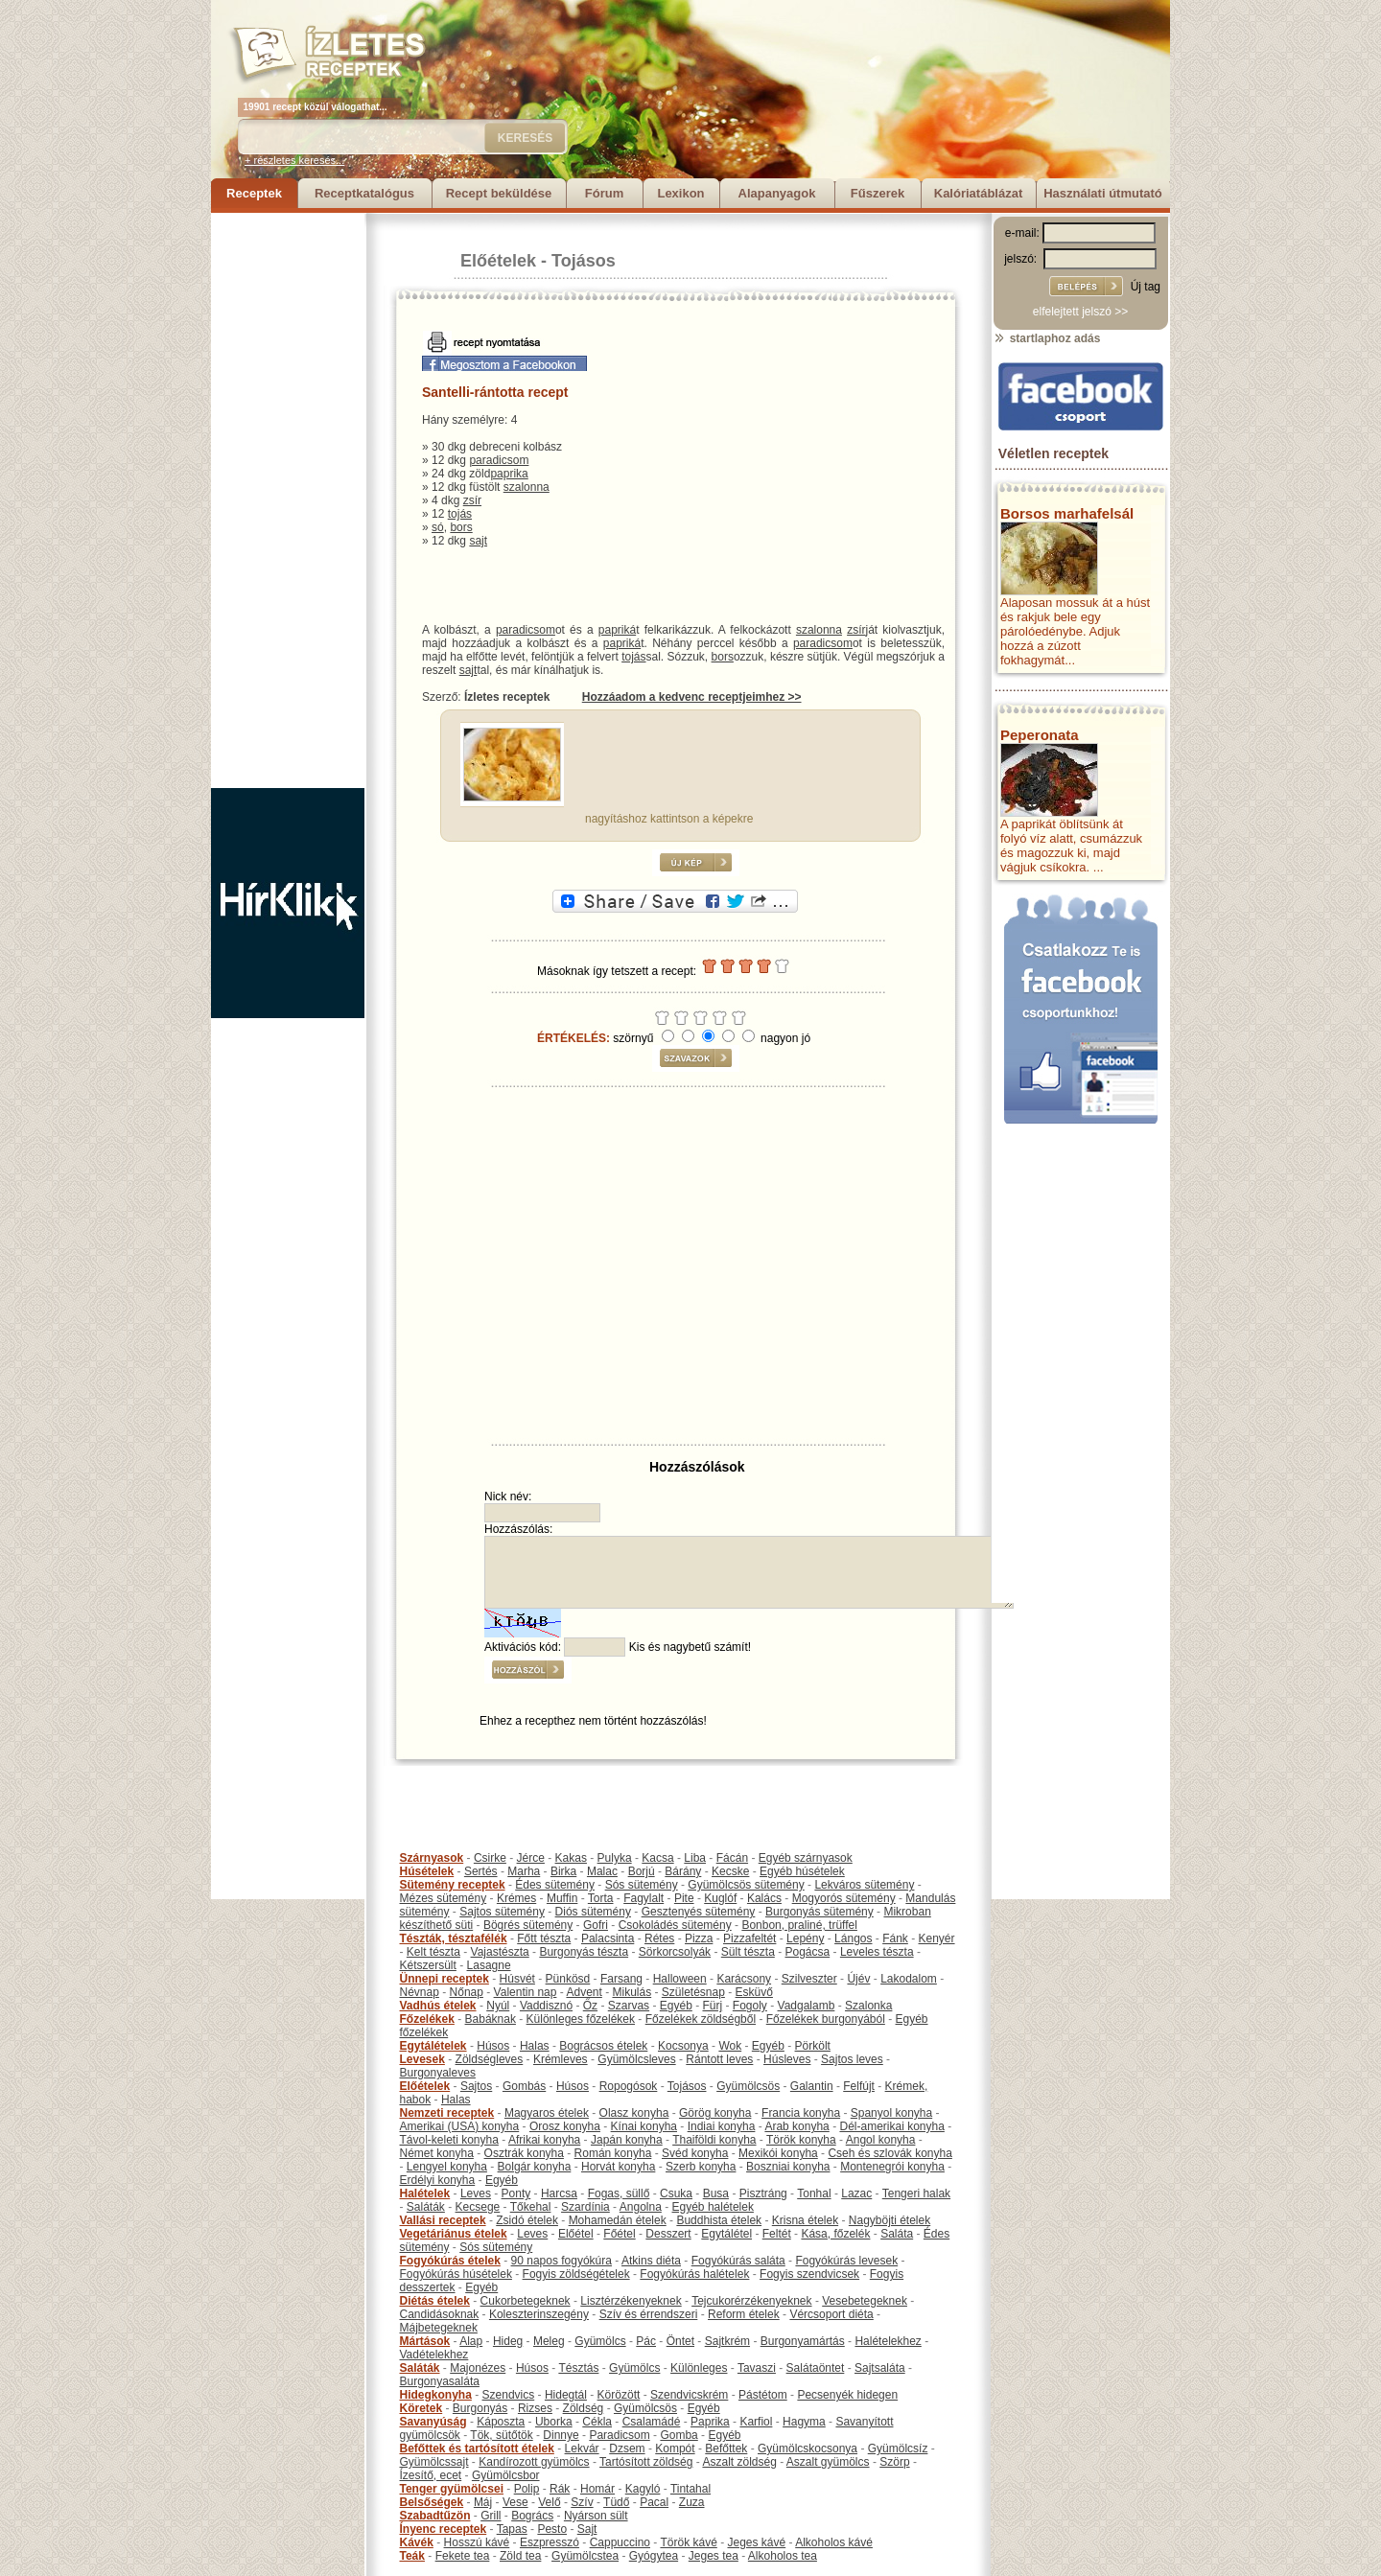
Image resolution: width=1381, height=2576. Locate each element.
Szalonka (868, 2005)
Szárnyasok (432, 1858)
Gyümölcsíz (898, 2448)
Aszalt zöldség (739, 2462)
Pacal (654, 2502)
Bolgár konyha (535, 2166)
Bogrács (532, 2515)
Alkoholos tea (782, 2556)
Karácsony (743, 1978)
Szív (582, 2502)
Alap (470, 2341)
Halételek (425, 2193)
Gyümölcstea (585, 2556)
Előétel (576, 2233)
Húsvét (517, 1978)
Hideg (508, 2341)
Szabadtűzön (435, 2515)
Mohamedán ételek (618, 2220)
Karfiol (755, 2421)
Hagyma (804, 2421)
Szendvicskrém (689, 2395)
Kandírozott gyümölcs (534, 2462)
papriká (617, 630)
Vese (515, 2502)
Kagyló (643, 2488)
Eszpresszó (549, 2542)
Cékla (597, 2421)
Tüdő (616, 2502)
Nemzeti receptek (447, 2113)
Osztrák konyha (524, 2153)
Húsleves (786, 2059)
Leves (475, 2193)
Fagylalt (643, 1898)
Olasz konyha (634, 2113)
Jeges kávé (756, 2542)
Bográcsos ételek (603, 2046)
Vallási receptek (443, 2220)
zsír (472, 500)
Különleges (698, 2368)
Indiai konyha (722, 2126)
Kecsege (478, 2207)
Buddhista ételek (718, 2220)
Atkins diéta (651, 2260)
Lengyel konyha (447, 2166)
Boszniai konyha (788, 2166)
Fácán (732, 1858)
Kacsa (657, 1858)
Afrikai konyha (544, 2140)
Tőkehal (530, 2207)
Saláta (896, 2233)
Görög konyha (715, 2113)
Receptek (254, 193)
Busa (716, 2193)
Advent (583, 1992)
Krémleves (560, 2059)
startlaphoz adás (1047, 338)
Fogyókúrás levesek (846, 2260)
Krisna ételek (805, 2220)
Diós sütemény (593, 1911)
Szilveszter (809, 1978)
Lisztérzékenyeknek (630, 2301)
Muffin (562, 1898)
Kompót (674, 2448)
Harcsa (559, 2193)
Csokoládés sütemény (675, 1925)
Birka (563, 1871)
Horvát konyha (618, 2166)
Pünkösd (568, 1978)
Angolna (641, 2207)
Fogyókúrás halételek (694, 2274)
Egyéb (676, 2005)
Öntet (680, 2341)
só (438, 527)
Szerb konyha (701, 2166)
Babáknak (490, 2019)
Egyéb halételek (713, 2207)
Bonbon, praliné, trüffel (799, 1925)
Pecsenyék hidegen (847, 2395)
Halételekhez (887, 2341)
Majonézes (477, 2368)
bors (461, 527)
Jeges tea (713, 2556)
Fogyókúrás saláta (738, 2260)
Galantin (811, 2086)
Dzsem (626, 2448)
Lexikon (680, 193)
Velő (549, 2502)
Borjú (641, 1871)
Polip (527, 2488)
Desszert (667, 2233)
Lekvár (582, 2448)
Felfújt (859, 2086)
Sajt (587, 2529)
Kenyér (937, 1938)
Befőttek (726, 2448)
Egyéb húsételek (802, 1871)
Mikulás (631, 1992)
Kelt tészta (433, 1952)
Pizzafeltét (749, 1938)
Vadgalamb (806, 2005)
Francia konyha (800, 2113)
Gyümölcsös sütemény (746, 1884)
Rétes (659, 1938)
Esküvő (754, 1992)
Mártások (425, 2341)
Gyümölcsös (748, 2086)
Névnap (419, 1992)
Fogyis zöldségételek (576, 2274)
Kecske (730, 1871)
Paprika (710, 2421)
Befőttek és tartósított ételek (477, 2448)
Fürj (712, 2005)
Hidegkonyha (436, 2395)
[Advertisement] (287, 500)
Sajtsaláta (879, 2368)
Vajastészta (500, 1952)
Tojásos (583, 260)
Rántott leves (719, 2059)
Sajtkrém (727, 2341)
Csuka (676, 2193)
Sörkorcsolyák (675, 1952)
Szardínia (585, 2207)
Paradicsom (619, 2435)
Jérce (531, 1858)
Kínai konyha (644, 2126)
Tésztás (578, 2368)
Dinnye (560, 2435)
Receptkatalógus (364, 193)
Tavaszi (756, 2368)
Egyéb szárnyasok (806, 1858)
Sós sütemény (641, 1884)
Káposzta (501, 2421)
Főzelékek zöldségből (700, 2019)
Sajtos (476, 2086)
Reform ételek (744, 2314)
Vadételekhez (434, 2354)
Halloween (680, 1978)
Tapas (512, 2529)
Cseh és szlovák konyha (889, 2153)
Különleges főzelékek (581, 2019)
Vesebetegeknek (864, 2301)
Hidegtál (566, 2395)
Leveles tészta (877, 1952)
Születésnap (693, 1992)
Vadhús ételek (438, 2005)
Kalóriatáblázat (978, 193)
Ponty (516, 2193)
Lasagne (489, 1965)
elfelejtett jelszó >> (1080, 311)
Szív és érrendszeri (648, 2314)
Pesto (552, 2529)
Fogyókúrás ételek (450, 2260)
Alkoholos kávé (834, 2542)
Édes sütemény (555, 1884)
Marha (523, 1871)
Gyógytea (653, 2556)
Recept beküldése (499, 193)
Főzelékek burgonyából (825, 2019)
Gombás (524, 2086)
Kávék (416, 2542)
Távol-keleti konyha (449, 2140)
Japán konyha (627, 2140)
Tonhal (814, 2193)
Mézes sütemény (443, 1898)
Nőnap (466, 1992)
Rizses (535, 2408)
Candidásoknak (440, 2314)
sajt (478, 540)
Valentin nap (525, 1992)
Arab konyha (796, 2126)
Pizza (699, 1938)
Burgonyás (480, 2408)
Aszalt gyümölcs (828, 2462)
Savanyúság (433, 2421)
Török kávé (688, 2542)
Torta (601, 1898)
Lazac (856, 2193)
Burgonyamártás (803, 2341)
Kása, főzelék (835, 2233)
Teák (412, 2556)
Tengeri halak (916, 2193)
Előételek (498, 260)
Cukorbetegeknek (525, 2301)
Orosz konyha (564, 2126)
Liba (695, 1858)
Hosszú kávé (477, 2542)
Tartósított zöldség (645, 2462)
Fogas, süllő (619, 2193)
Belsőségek (432, 2502)
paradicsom (498, 460)
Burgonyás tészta (583, 1952)
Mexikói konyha (778, 2153)
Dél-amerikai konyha (891, 2126)
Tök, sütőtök (501, 2435)
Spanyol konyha (891, 2113)
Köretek (421, 2408)
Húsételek (427, 1871)
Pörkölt (813, 2046)
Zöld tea (520, 2556)
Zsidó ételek (527, 2220)
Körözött (619, 2395)
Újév (858, 1978)
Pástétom (762, 2395)
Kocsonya (683, 2046)
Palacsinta (607, 1938)
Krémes (516, 1898)
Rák (560, 2488)
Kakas (571, 1858)
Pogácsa (808, 1952)
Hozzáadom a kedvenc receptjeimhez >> (692, 697)
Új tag (1145, 286)
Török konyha (801, 2140)
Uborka (554, 2421)
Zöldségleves (490, 2059)
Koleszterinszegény (539, 2314)
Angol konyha (881, 2140)
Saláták (426, 2207)
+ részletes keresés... (294, 160)
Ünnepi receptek (444, 1978)
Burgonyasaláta (440, 2381)
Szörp (894, 2462)
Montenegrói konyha (892, 2166)
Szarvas (628, 2005)
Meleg (549, 2341)
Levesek (422, 2059)
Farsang (621, 1978)
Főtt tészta (544, 1938)
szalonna (526, 487)
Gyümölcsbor (506, 2475)
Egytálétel (726, 2233)
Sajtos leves (852, 2059)
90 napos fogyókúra (561, 2260)
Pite (684, 1898)
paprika (508, 473)
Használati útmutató (1102, 193)
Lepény (805, 1938)
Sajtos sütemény (502, 1911)
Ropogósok (628, 2086)
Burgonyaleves (438, 2072)
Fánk (895, 1938)
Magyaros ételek (546, 2113)
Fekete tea (462, 2556)
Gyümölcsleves (636, 2059)
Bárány (683, 1871)
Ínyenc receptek (443, 2529)
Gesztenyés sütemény (699, 1911)
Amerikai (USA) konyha (460, 2126)
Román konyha (613, 2153)
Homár (597, 2488)
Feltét (776, 2233)
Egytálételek (433, 2046)
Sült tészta (748, 1952)
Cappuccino (620, 2542)
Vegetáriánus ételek (453, 2233)
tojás (460, 514)
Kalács (764, 1898)
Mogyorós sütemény (844, 1898)
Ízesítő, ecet (431, 2475)
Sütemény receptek (452, 1884)
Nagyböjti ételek (889, 2220)
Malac (602, 1871)
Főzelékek (427, 2019)
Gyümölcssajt (434, 2462)
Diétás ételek (435, 2301)
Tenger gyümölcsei (451, 2488)
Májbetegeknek (439, 2327)
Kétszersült (428, 1965)
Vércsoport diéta (831, 2314)
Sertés (481, 1871)
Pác (646, 2341)
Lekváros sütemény (864, 1884)
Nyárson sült (596, 2515)
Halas (535, 2046)
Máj (483, 2502)
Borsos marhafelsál (1067, 513)
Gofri (595, 1925)
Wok (729, 2046)
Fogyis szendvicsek (809, 2274)
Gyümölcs (599, 2341)
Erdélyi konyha (438, 2180)
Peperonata (1039, 735)
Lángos (853, 1938)
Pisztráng (763, 2193)
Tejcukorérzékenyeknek (751, 2301)
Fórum (604, 193)
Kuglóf (720, 1898)
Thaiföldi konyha (714, 2140)
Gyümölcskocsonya (807, 2448)
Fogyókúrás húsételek (456, 2274)
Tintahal (690, 2488)
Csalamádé (651, 2421)
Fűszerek (877, 193)
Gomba (678, 2435)
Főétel (619, 2233)
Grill (490, 2515)
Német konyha (437, 2153)
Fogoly (750, 2005)
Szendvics (508, 2395)
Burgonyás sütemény (819, 1911)
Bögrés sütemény (528, 1925)
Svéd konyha (695, 2153)
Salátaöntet (815, 2368)
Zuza (692, 2502)
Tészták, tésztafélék (453, 1938)
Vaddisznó (546, 2005)
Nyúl (497, 2005)
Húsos (493, 2046)
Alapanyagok (777, 193)
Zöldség (583, 2408)
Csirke (490, 1858)
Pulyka (614, 1858)
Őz (590, 2005)
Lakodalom (908, 1978)
